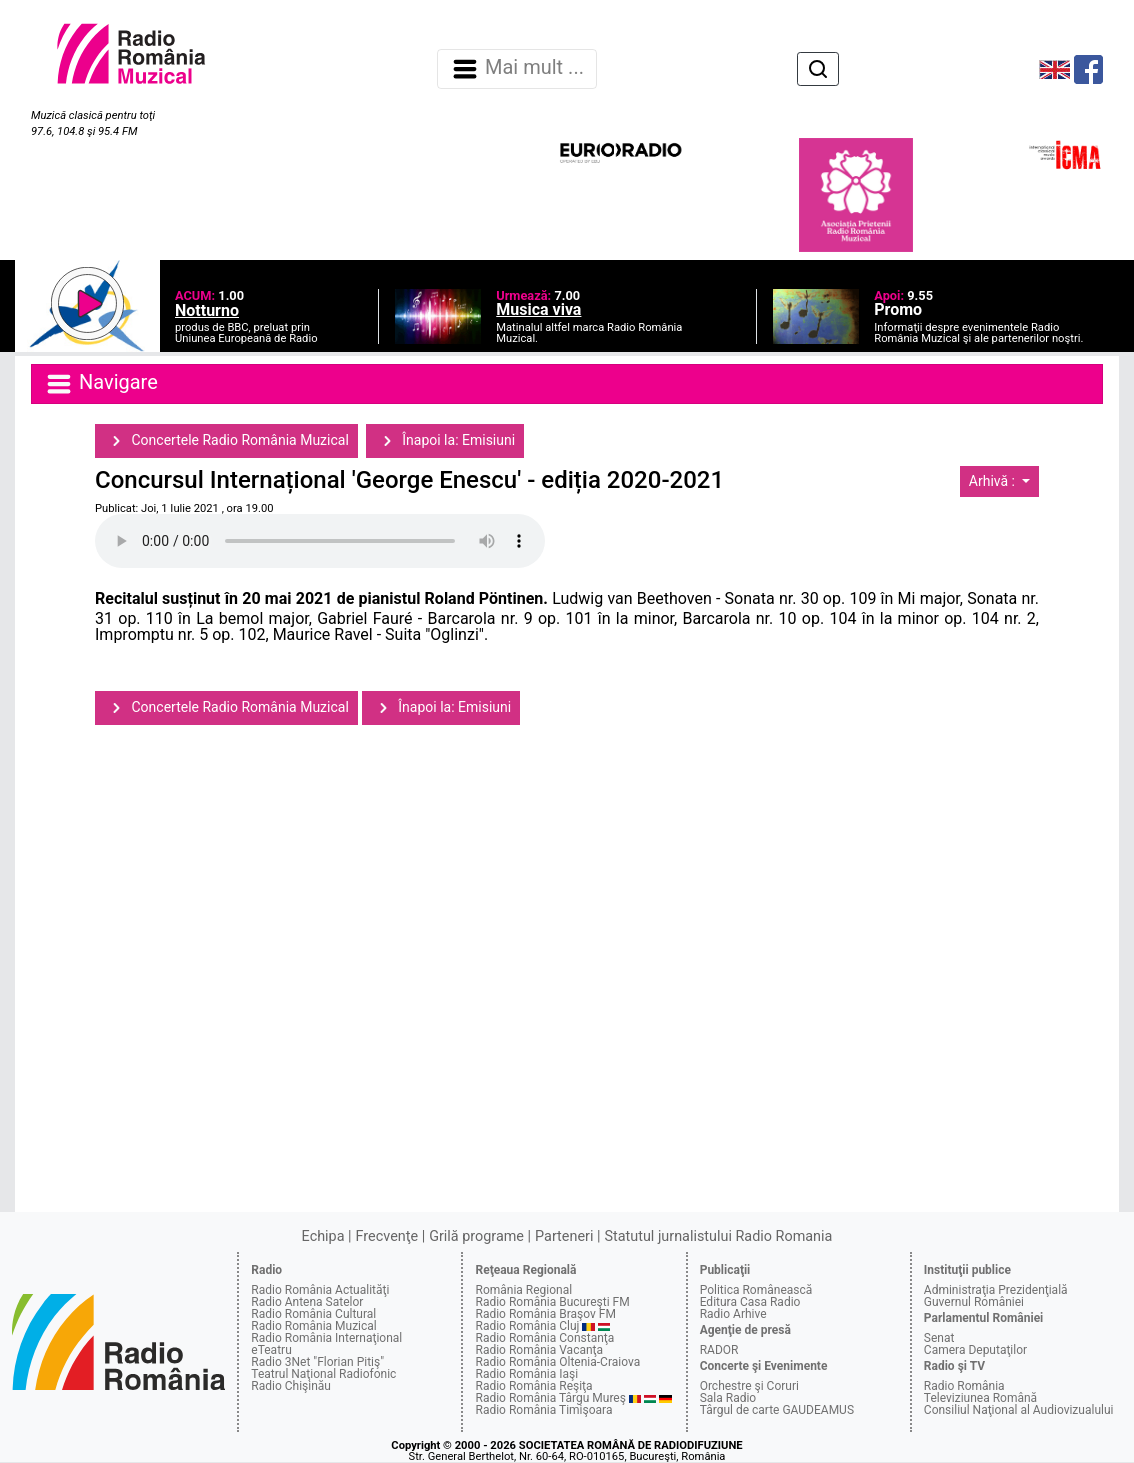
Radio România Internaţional (326, 1338)
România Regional (523, 1290)
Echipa (323, 1236)
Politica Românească (756, 1290)
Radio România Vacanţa (539, 1350)
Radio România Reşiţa (533, 1386)
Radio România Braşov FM (545, 1314)
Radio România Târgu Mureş (550, 1398)
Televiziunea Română (980, 1398)
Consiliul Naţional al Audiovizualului (1019, 1410)
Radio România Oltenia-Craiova (557, 1362)
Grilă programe (476, 1236)
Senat (939, 1338)
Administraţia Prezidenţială (996, 1290)
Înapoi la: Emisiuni (445, 441)
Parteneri (564, 1236)
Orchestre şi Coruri (749, 1386)
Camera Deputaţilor (975, 1350)
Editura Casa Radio (750, 1302)
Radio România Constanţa (544, 1338)
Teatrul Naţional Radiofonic (323, 1374)
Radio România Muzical (313, 1326)
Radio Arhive (733, 1314)
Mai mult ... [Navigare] (517, 69)
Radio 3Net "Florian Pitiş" (317, 1362)
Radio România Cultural (313, 1314)
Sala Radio (728, 1398)
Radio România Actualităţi (320, 1290)
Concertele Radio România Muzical (226, 441)
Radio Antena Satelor (307, 1302)
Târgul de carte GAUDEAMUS (777, 1410)
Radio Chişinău (291, 1386)
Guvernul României (974, 1302)
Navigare (101, 384)
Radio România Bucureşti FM (552, 1302)
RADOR (719, 1350)
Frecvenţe (387, 1236)
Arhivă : (994, 481)
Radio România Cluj (527, 1326)
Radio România (964, 1386)
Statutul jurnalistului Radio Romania (718, 1236)
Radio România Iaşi (526, 1374)
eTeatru (271, 1350)
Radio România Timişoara (543, 1410)
